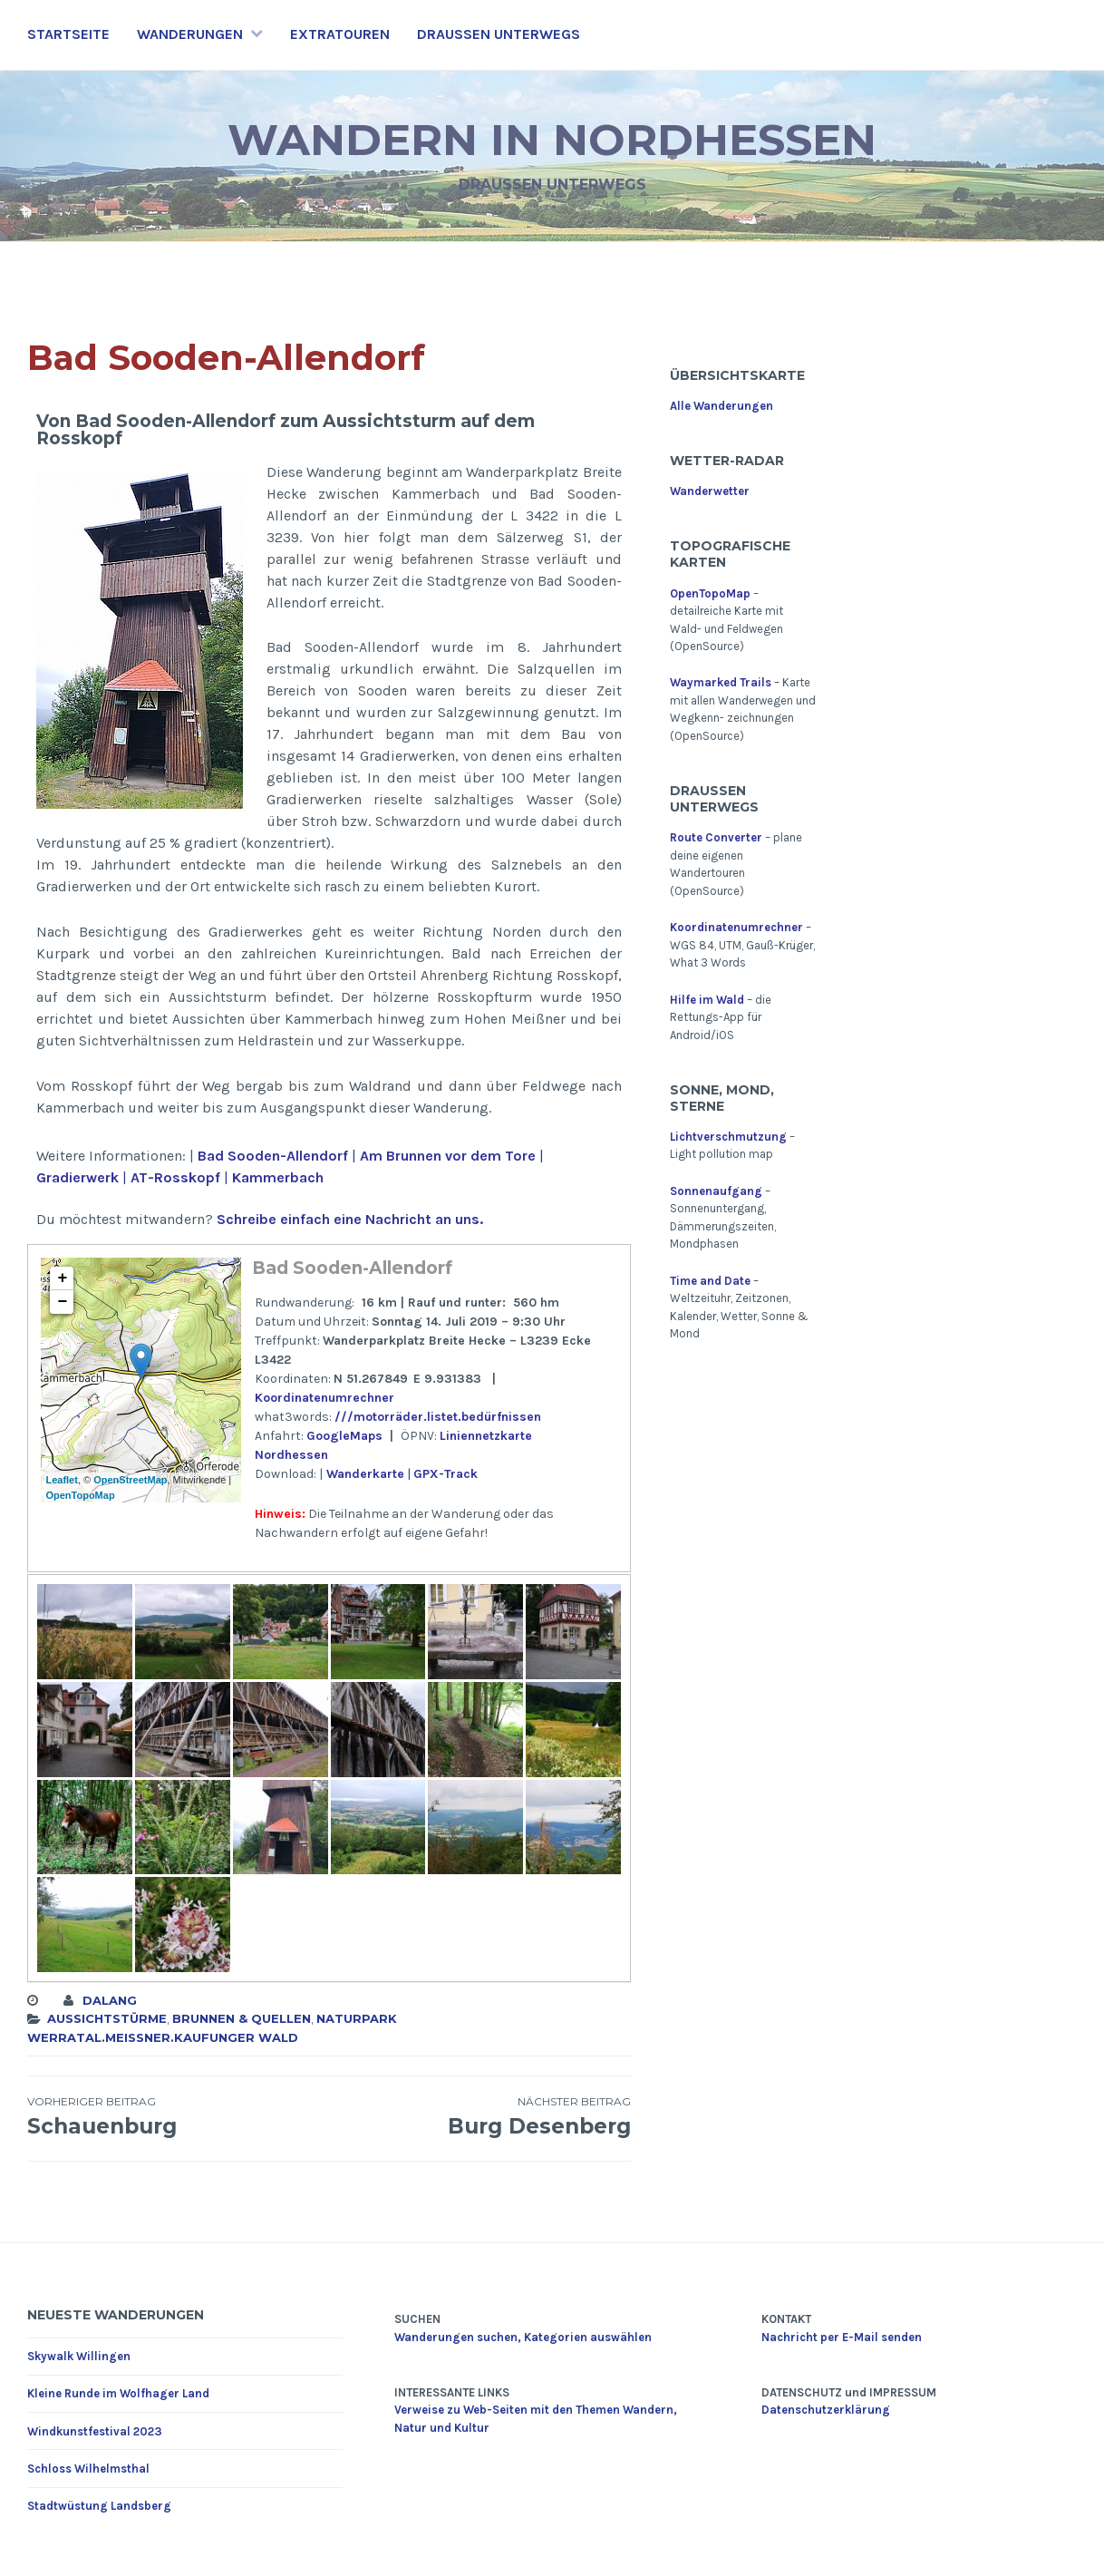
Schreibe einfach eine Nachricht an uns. (350, 1219)
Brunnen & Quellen (241, 2018)
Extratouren (340, 34)
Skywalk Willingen (79, 2356)
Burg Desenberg (480, 2116)
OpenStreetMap (130, 1479)
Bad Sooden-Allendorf (273, 1155)
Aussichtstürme (107, 2018)
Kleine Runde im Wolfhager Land (118, 2393)
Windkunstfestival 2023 (94, 2431)
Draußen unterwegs (498, 34)
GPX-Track (445, 1474)
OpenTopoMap (79, 1495)
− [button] (63, 1302)
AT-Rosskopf (173, 1177)
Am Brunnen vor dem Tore (448, 1155)
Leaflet (61, 1479)
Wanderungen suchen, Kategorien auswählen (523, 2337)
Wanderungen (190, 34)
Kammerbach (278, 1177)
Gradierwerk (77, 1177)
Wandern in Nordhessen (552, 139)
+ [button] (63, 1278)
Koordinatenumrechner (324, 1397)
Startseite (68, 34)
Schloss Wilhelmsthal (88, 2468)
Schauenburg (178, 2116)
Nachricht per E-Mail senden (841, 2337)
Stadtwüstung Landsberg (99, 2506)
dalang (109, 2000)
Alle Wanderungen (721, 406)
